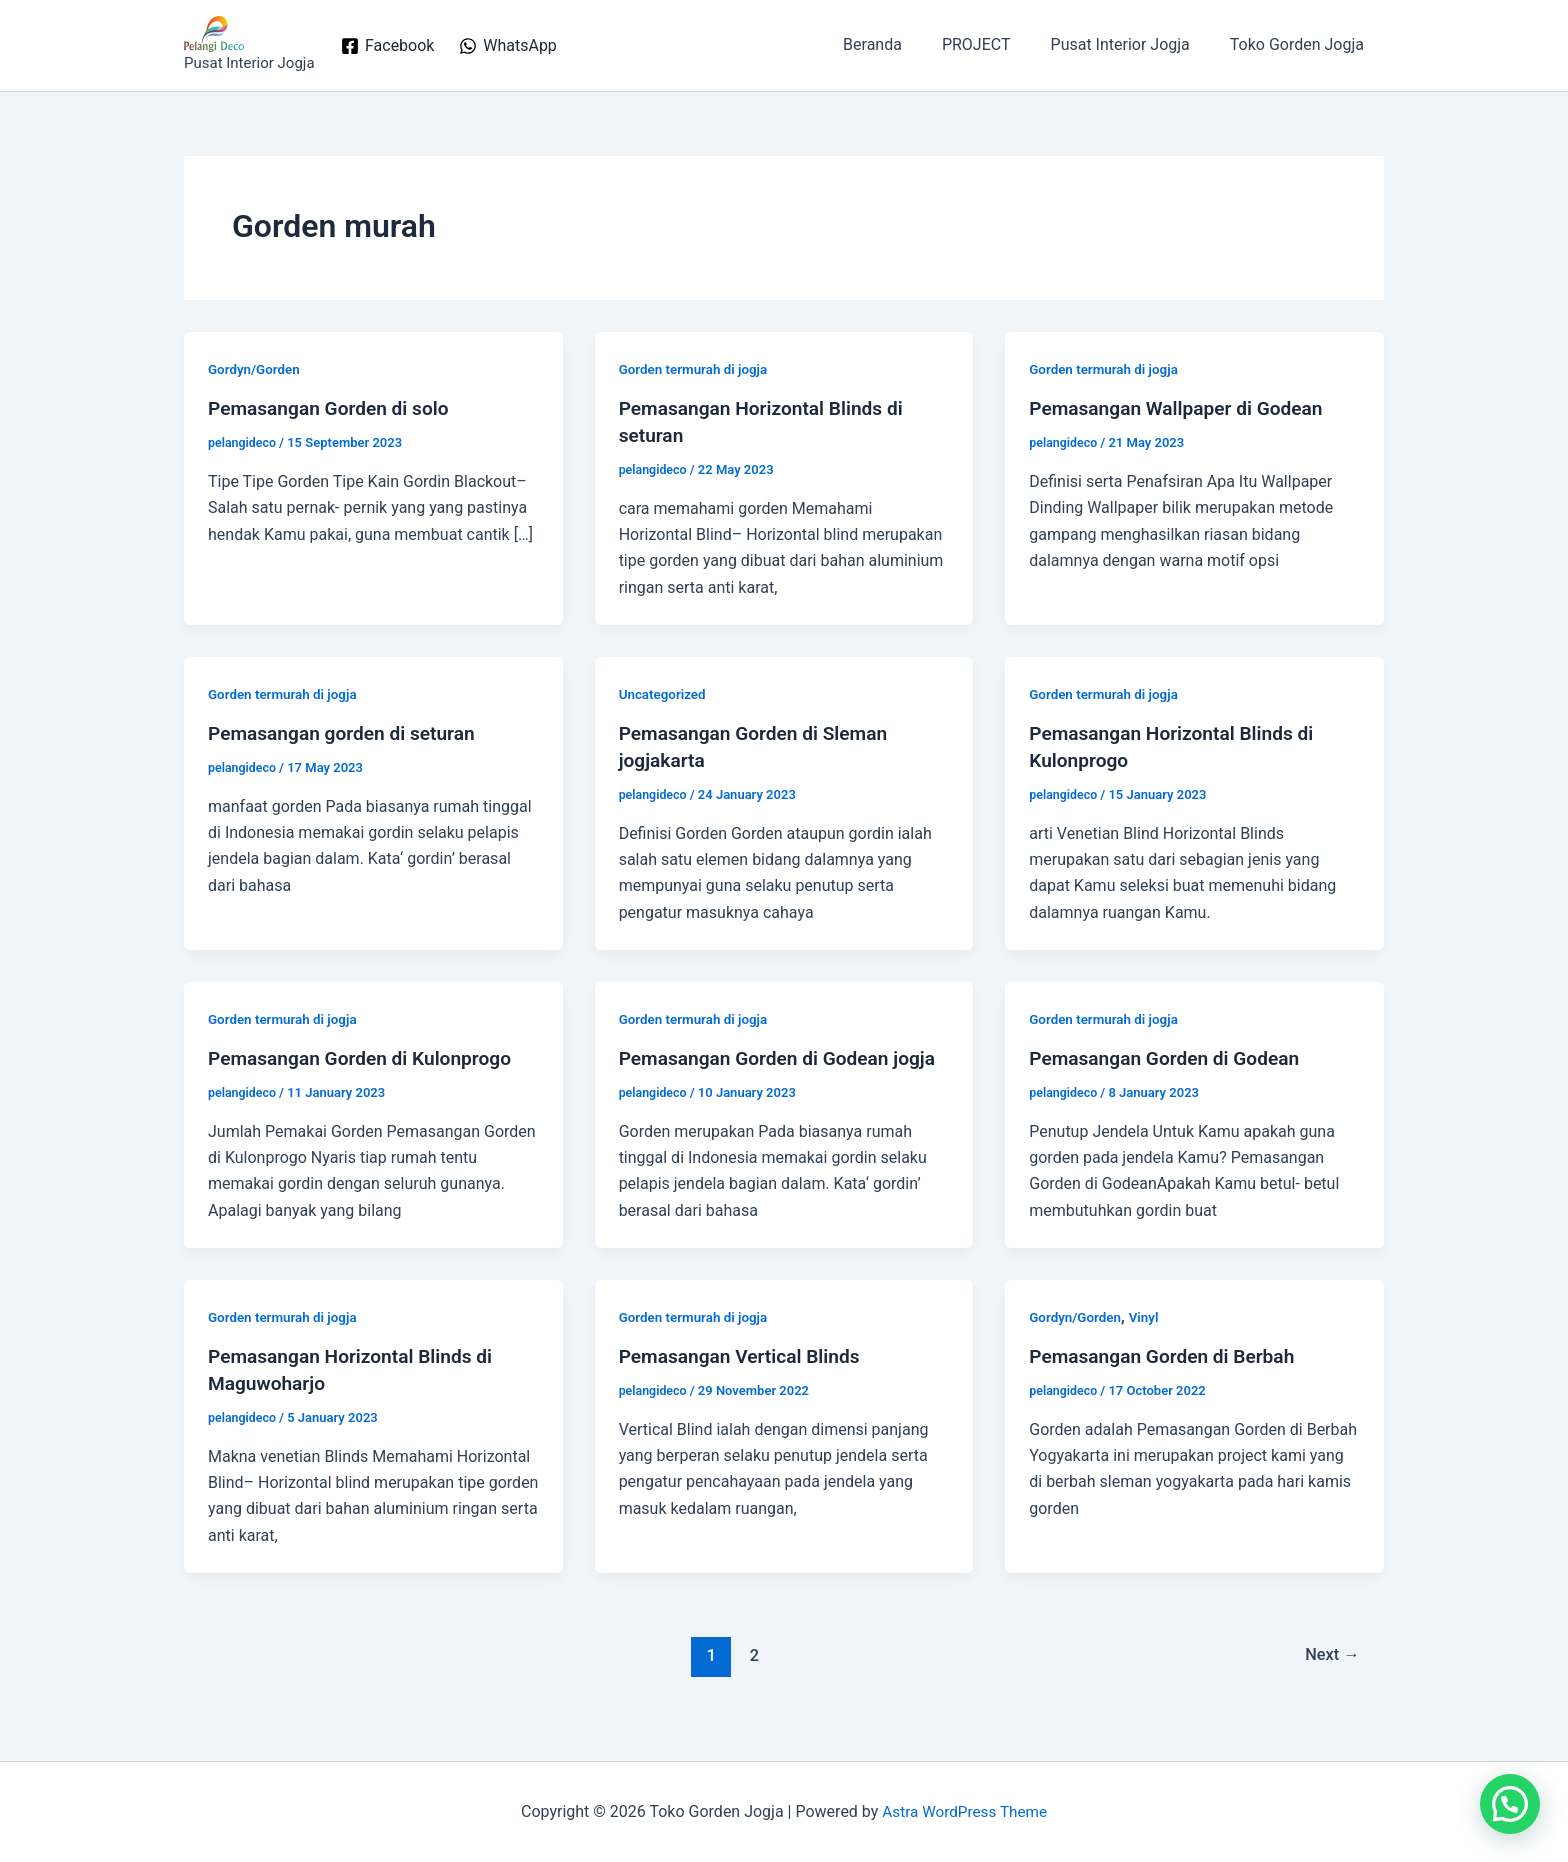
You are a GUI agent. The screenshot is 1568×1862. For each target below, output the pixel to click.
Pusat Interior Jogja (1132, 44)
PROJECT (996, 44)
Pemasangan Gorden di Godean (1170, 1055)
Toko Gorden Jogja (1301, 44)
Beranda (900, 44)
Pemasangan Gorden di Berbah (1167, 1378)
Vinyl (1148, 1339)
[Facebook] (388, 46)
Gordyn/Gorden (256, 369)
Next (1330, 1675)
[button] (1510, 1804)
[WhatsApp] (508, 46)
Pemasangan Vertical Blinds (745, 1378)
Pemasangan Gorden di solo (334, 408)
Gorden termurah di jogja (697, 369)
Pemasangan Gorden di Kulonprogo (366, 1055)
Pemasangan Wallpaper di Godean (1182, 408)
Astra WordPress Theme (964, 1811)
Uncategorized (664, 692)
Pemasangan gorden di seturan (347, 732)
